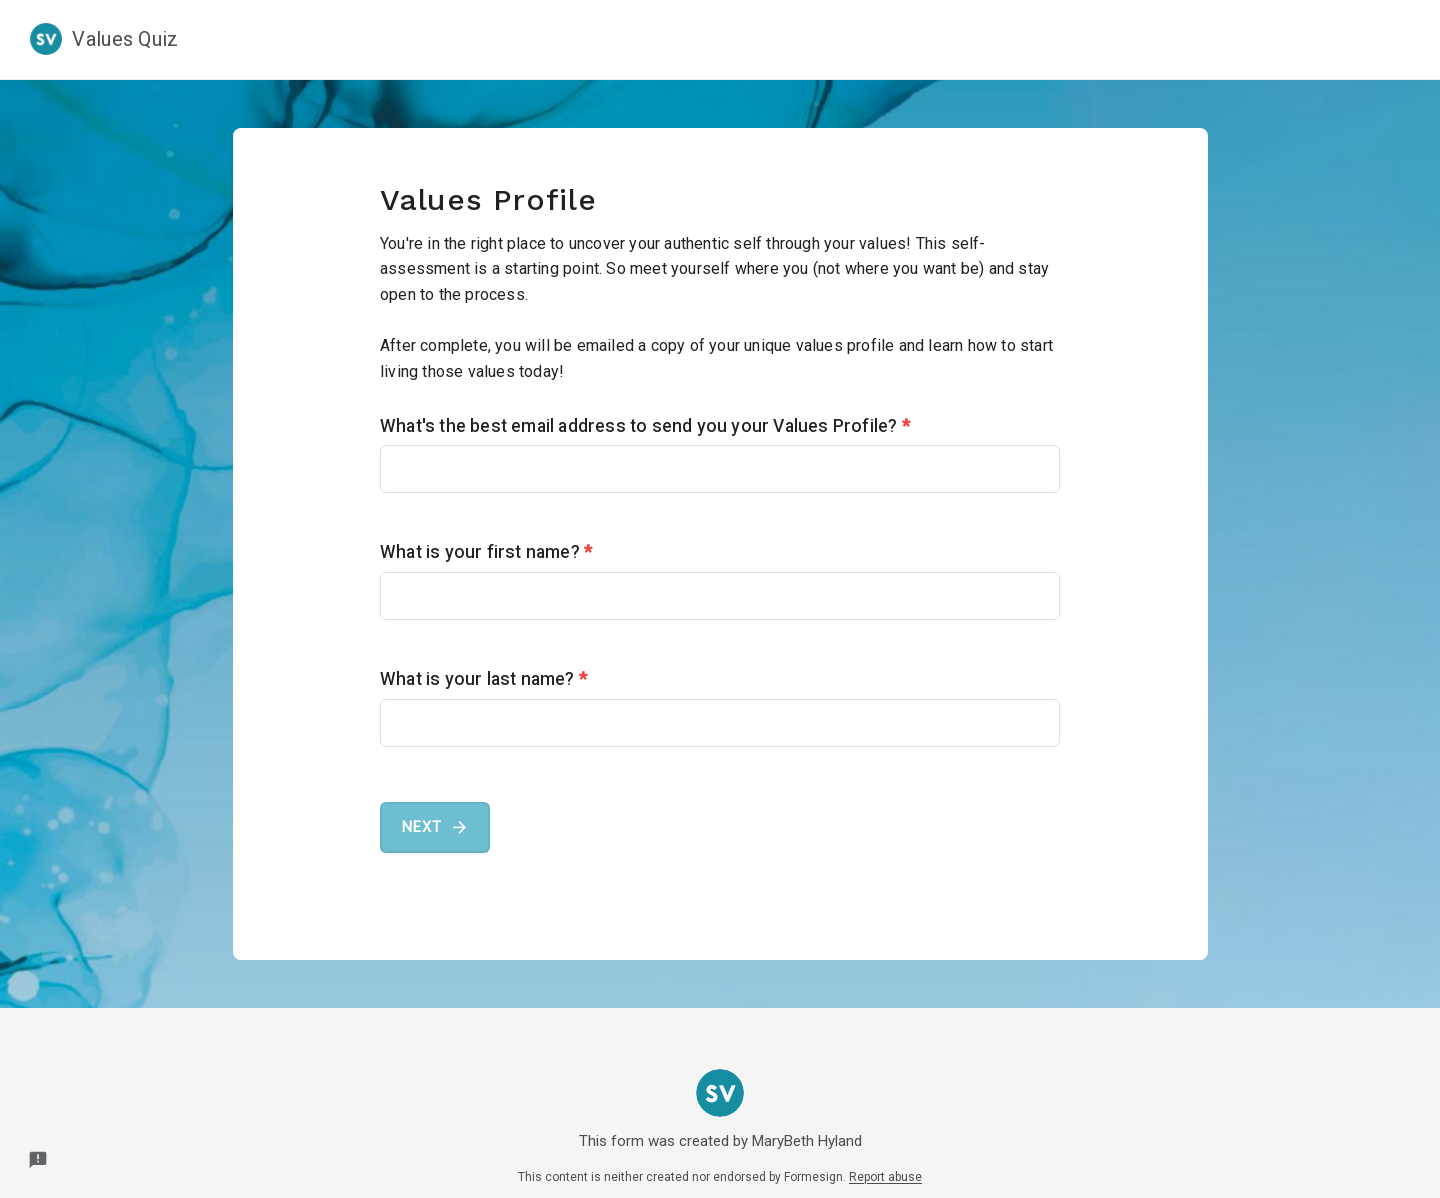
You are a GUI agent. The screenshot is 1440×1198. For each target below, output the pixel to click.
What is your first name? (486, 552)
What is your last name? (483, 679)
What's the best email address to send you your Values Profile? (645, 426)
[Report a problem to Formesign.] (38, 1160)
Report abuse (885, 1177)
